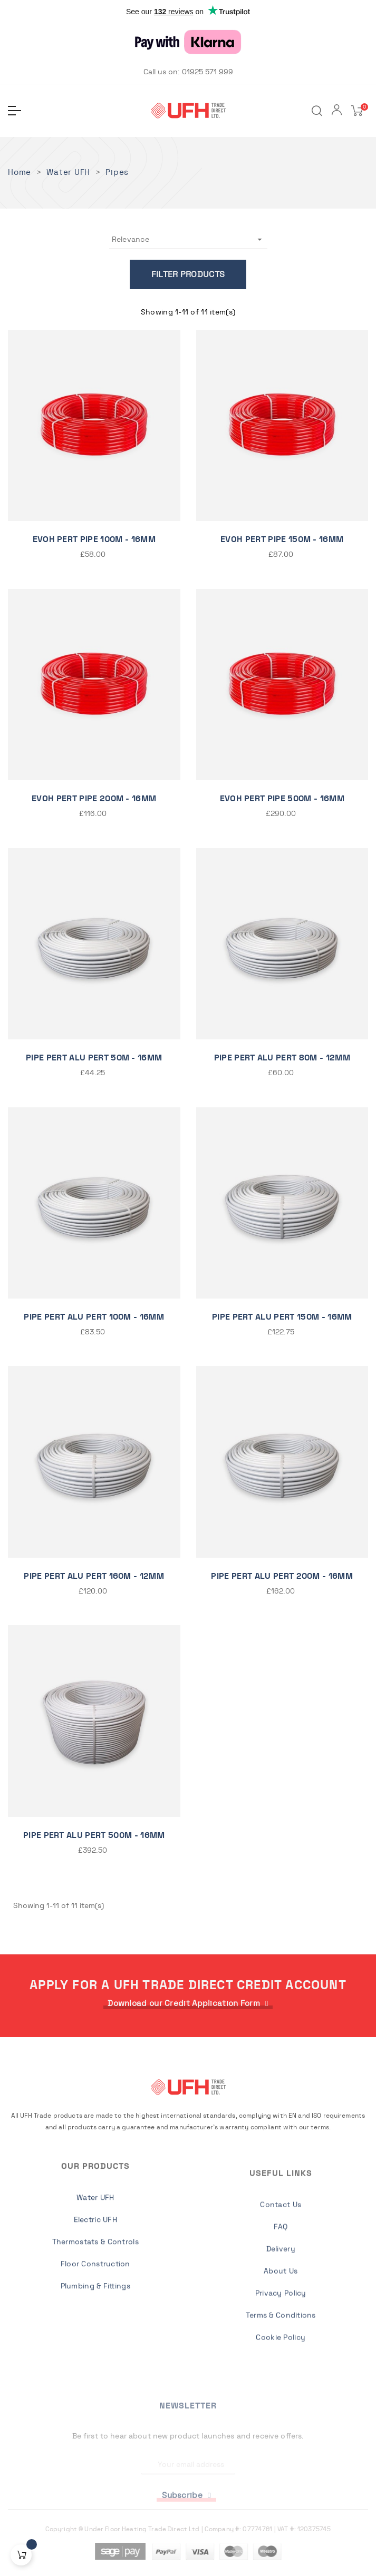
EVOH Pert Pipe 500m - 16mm (282, 798)
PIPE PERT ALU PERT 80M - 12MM (282, 1058)
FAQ (280, 2379)
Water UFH (95, 2310)
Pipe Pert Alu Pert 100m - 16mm (94, 1317)
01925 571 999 (207, 72)
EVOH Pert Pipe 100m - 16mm (94, 539)
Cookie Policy (280, 2490)
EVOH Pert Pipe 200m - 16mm (94, 798)
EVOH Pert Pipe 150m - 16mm (281, 539)
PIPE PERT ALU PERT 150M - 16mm (282, 1317)
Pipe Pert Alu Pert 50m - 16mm (94, 1058)
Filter (165, 274)
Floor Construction (95, 2376)
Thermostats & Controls (95, 2354)
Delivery (280, 2401)
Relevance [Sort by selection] (188, 239)
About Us (280, 2423)
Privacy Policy (280, 2446)
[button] (188, 2004)
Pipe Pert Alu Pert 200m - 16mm (282, 1576)
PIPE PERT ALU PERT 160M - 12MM (94, 1576)
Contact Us (280, 2357)
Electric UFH (95, 2332)
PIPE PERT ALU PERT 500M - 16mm (94, 1835)
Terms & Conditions (281, 2468)
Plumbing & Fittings (95, 2398)
